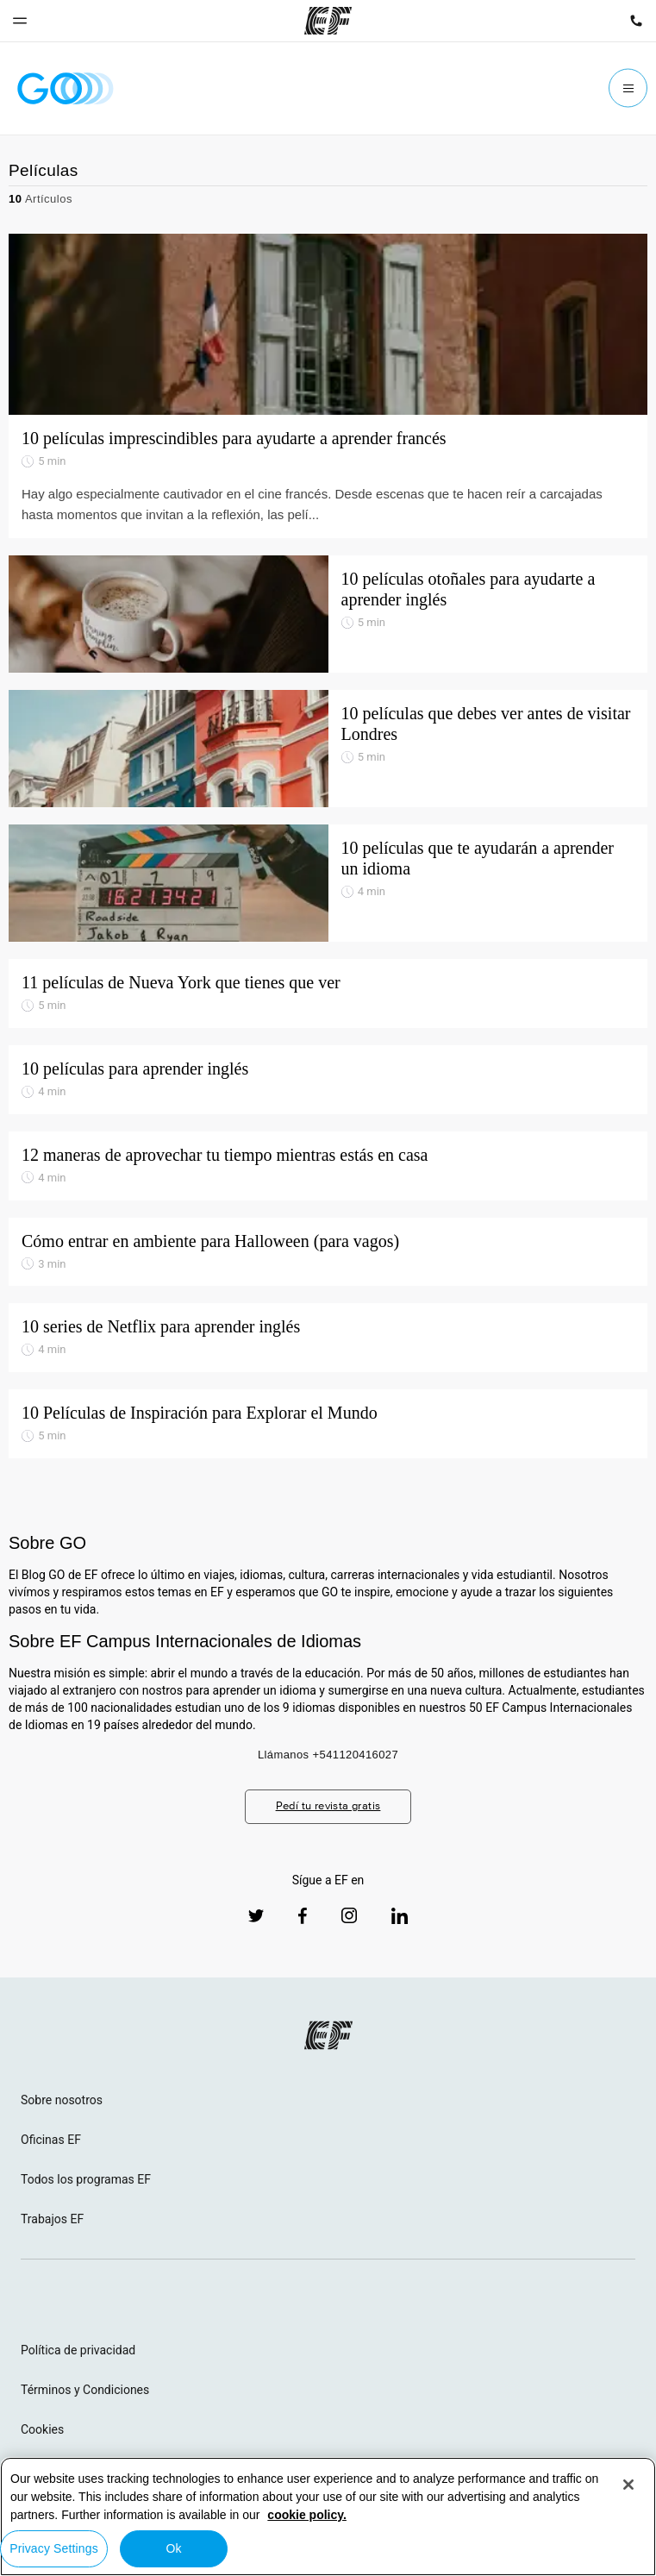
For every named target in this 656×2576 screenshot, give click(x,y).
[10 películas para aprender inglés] (328, 1079)
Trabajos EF (52, 2219)
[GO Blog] (65, 88)
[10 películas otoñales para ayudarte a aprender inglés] (328, 614)
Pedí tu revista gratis (328, 1805)
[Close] (628, 2485)
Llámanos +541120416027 (328, 1754)
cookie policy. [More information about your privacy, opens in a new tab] (307, 2515)
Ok (173, 2548)
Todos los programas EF (86, 2179)
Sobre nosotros (62, 2100)
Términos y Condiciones (85, 2390)
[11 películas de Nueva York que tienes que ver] (328, 993)
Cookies (42, 2429)
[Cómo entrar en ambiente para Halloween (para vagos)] (328, 1252)
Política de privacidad (78, 2350)
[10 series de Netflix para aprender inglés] (328, 1337)
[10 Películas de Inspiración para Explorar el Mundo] (328, 1423)
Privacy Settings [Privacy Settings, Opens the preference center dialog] (53, 2548)
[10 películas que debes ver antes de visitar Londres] (328, 748)
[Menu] (628, 88)
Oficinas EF (51, 2140)
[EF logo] (328, 2035)
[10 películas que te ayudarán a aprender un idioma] (328, 883)
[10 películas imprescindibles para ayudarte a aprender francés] (328, 324)
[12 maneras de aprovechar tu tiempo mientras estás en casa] (328, 1165)
